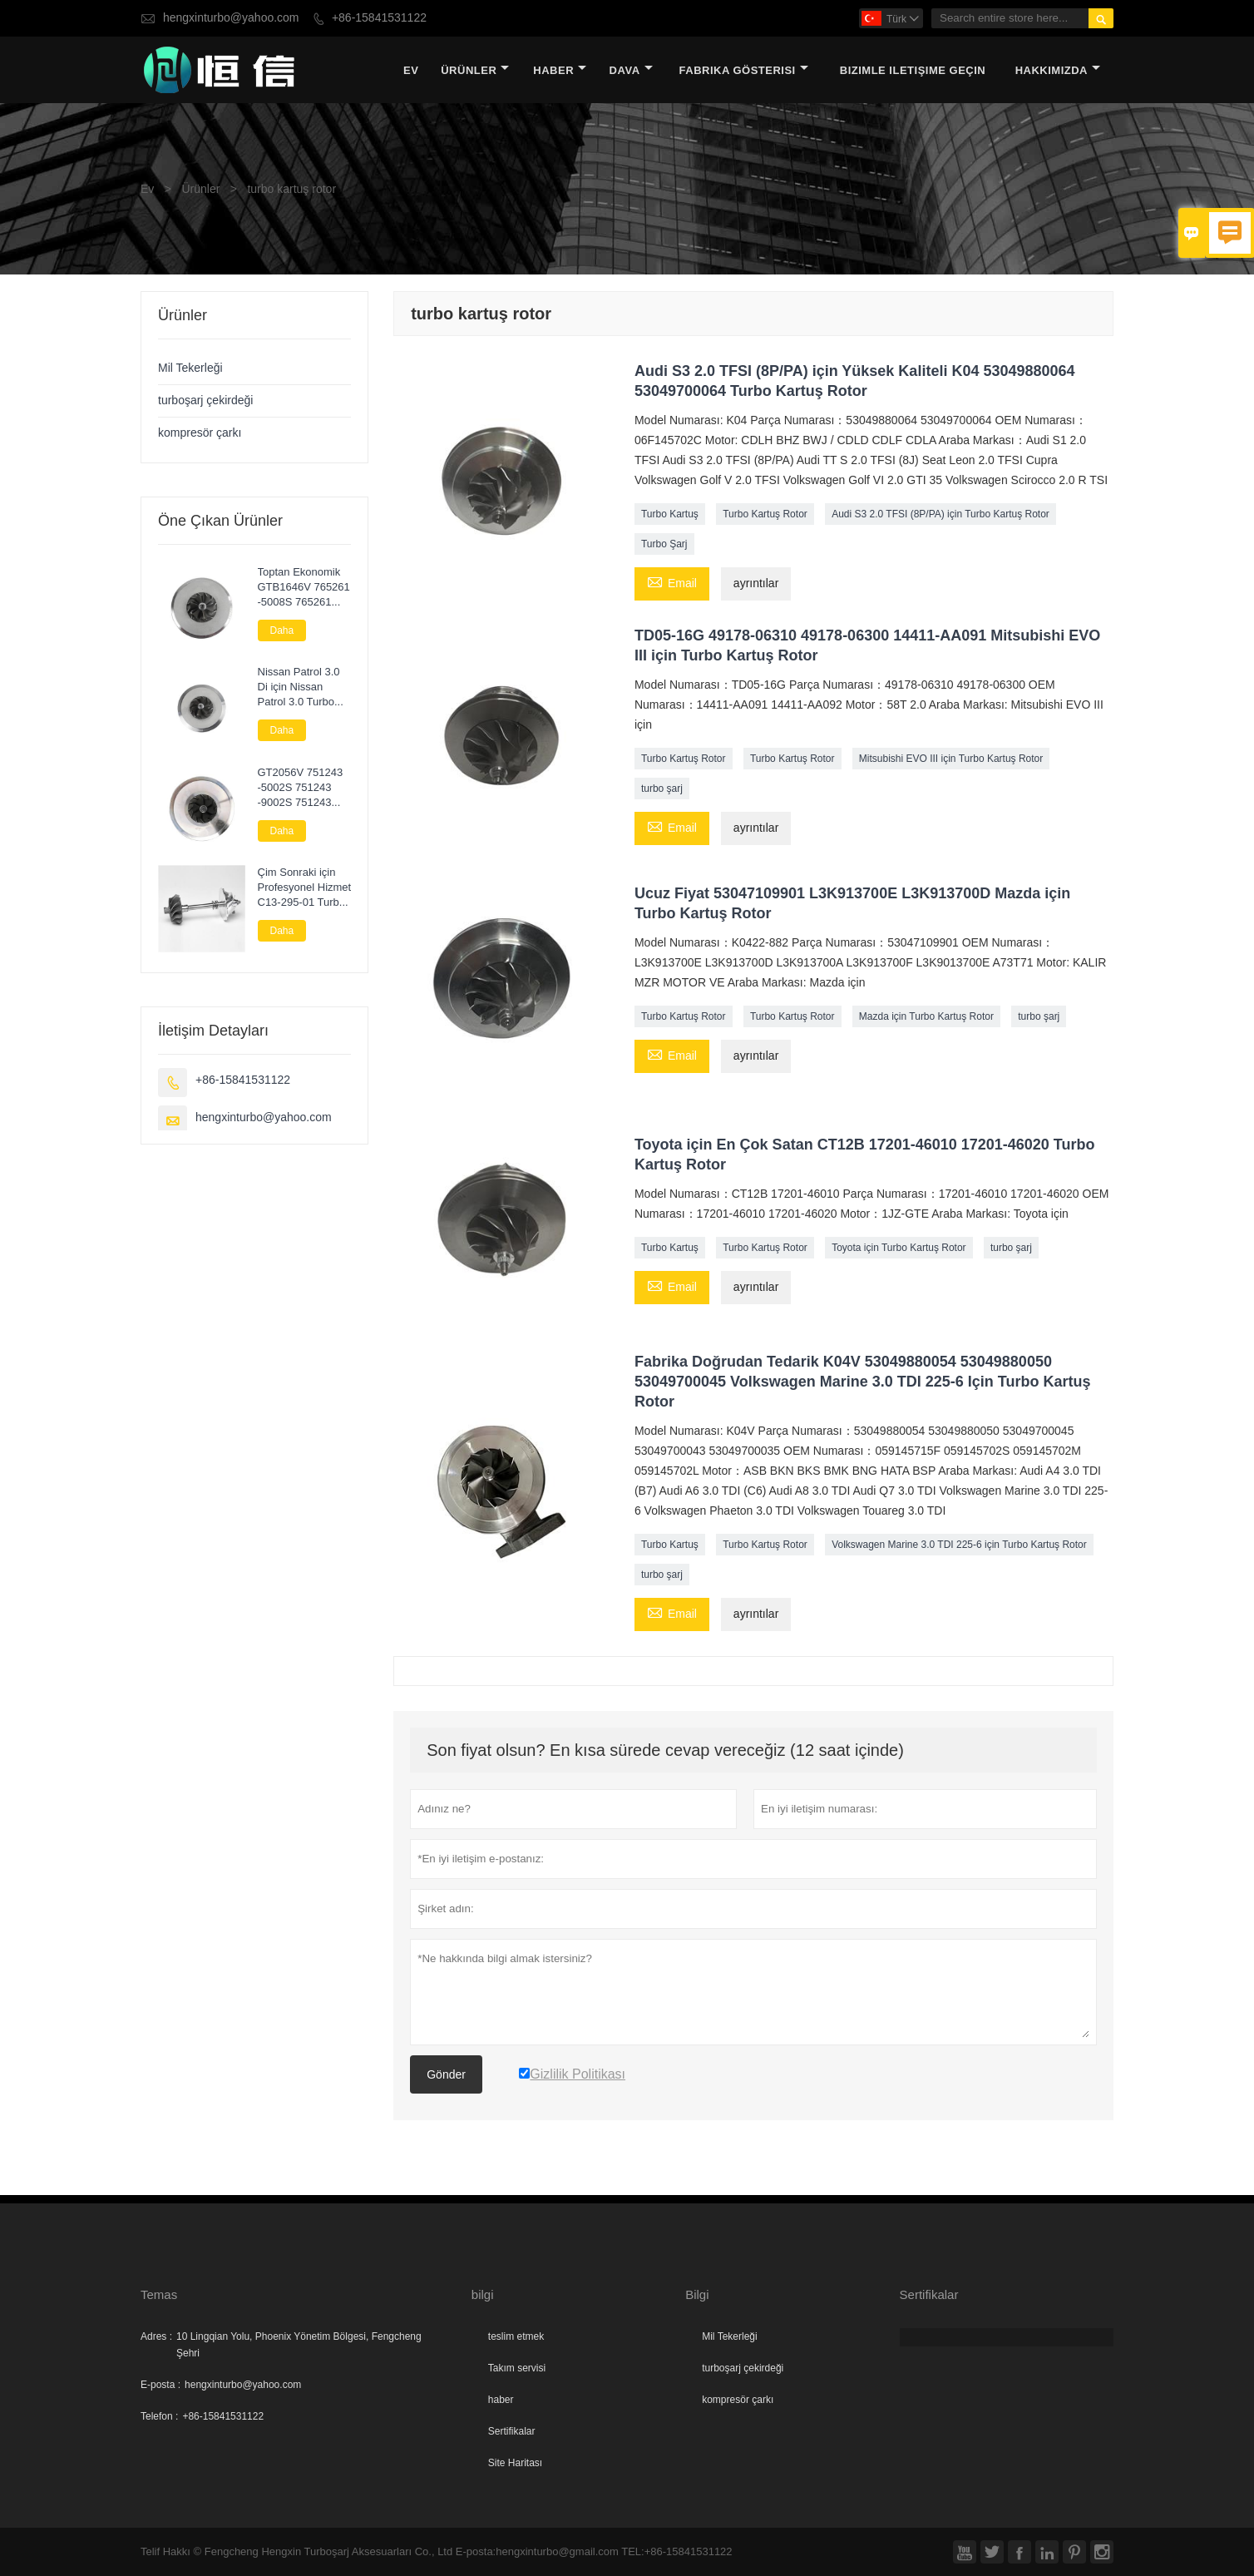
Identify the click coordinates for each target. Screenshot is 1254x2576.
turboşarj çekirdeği (205, 400)
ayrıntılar (755, 583)
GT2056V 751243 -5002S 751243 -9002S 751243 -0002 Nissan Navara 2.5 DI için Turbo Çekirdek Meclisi (300, 787)
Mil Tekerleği (190, 368)
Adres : (156, 2336)
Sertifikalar (512, 2431)
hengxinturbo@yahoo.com (231, 18)
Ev (410, 70)
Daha (282, 630)
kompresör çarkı (199, 433)
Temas (159, 2294)
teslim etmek (516, 2336)
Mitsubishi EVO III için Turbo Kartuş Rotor (951, 758)
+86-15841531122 (379, 18)
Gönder (446, 2074)
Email (672, 582)
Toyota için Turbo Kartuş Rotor (898, 1247)
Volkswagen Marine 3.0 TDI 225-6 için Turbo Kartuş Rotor (959, 1544)
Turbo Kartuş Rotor (765, 514)
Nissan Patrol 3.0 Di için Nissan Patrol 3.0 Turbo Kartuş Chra (299, 687)
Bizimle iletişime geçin (912, 70)
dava (631, 70)
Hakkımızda (1057, 70)
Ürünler (475, 70)
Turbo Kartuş (670, 514)
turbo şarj (662, 788)
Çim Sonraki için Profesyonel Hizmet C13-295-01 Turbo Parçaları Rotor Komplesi (305, 887)
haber (559, 70)
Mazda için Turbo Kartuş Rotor (926, 1016)
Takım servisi (517, 2368)
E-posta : (160, 2384)
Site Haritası (515, 2462)
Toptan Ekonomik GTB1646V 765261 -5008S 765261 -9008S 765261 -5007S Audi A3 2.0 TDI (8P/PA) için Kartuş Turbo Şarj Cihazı (304, 587)
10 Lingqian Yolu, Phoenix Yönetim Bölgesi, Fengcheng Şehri (299, 2345)
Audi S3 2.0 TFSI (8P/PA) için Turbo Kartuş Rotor (940, 514)
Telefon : (159, 2416)
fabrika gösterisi (743, 70)
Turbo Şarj (664, 543)
